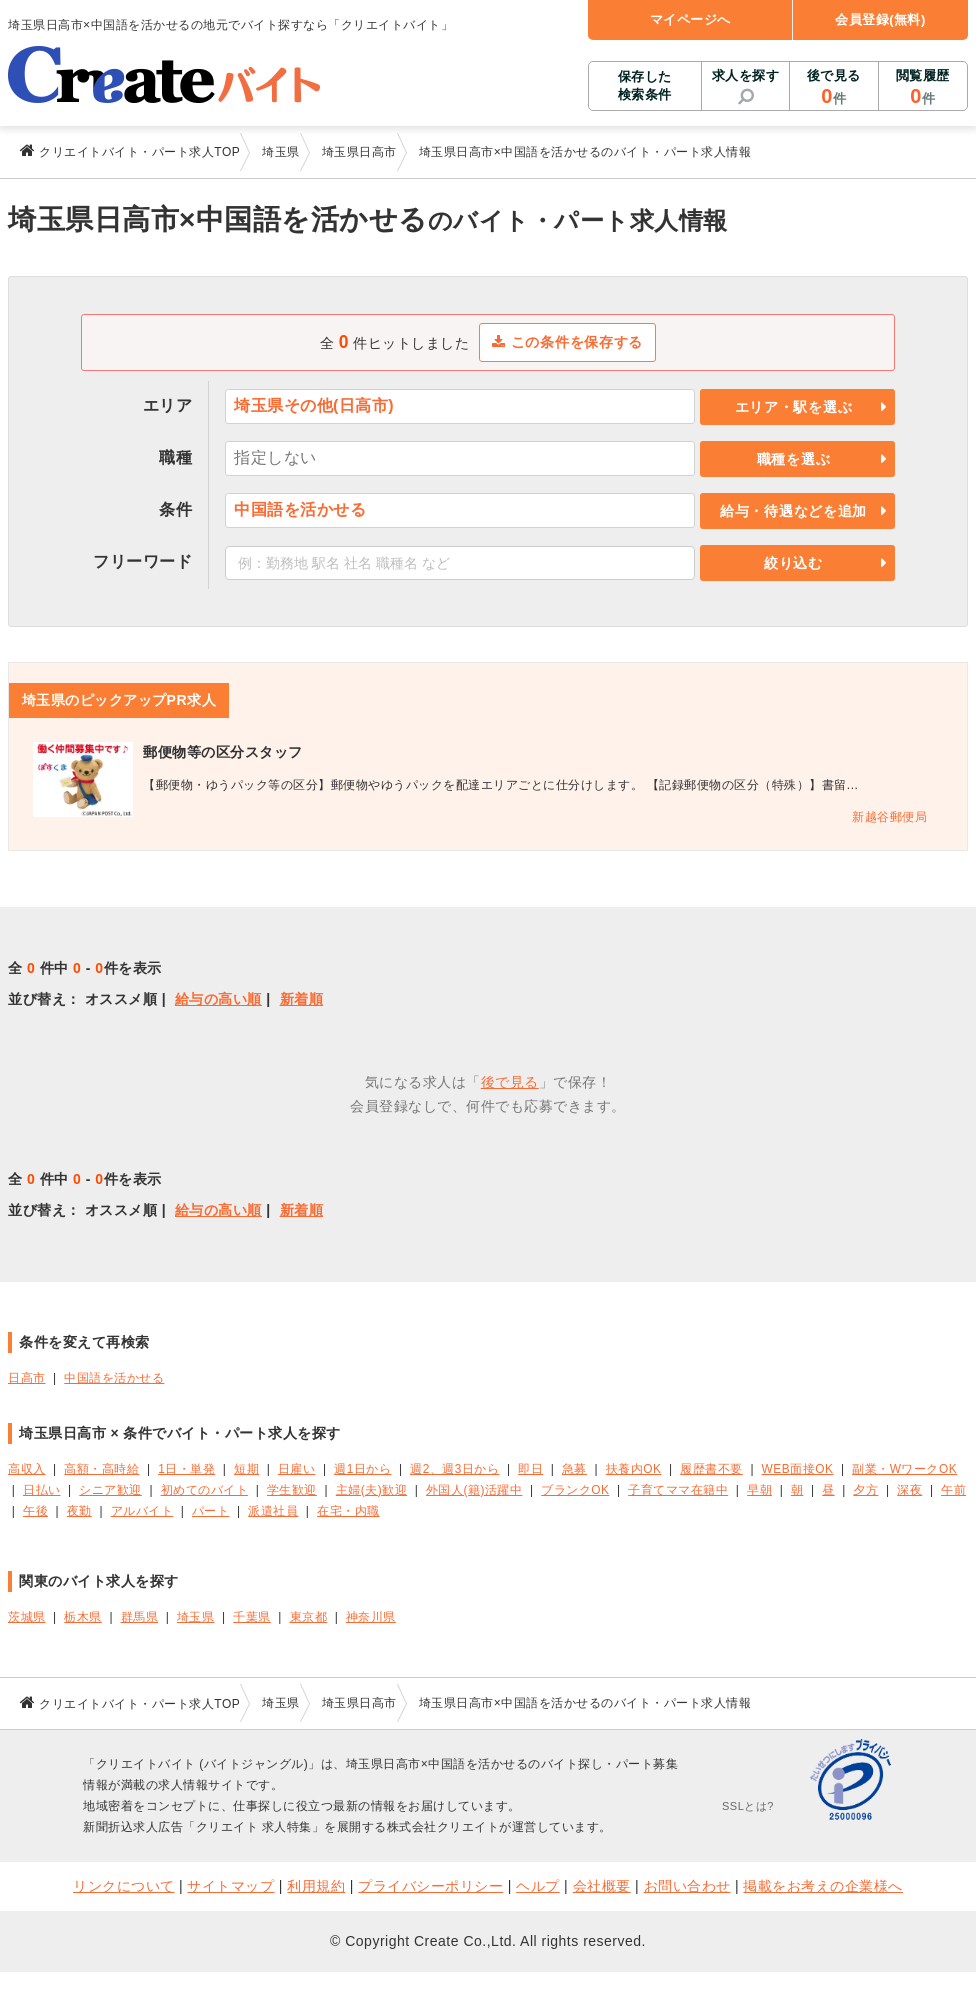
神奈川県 (371, 1617)
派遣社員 (273, 1511)
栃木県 (83, 1617)
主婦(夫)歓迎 (371, 1490)
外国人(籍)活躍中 (474, 1490)
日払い (42, 1490)
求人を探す (746, 75)
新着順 (302, 999)
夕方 (865, 1490)
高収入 (27, 1469)
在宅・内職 (348, 1511)
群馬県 (140, 1617)
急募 (574, 1469)
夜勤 (79, 1511)
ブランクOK (575, 1490)
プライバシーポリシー (430, 1886)
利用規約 (316, 1886)
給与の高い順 (218, 999)
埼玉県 (196, 1617)
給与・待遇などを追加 (793, 511)
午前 (953, 1490)
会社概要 (602, 1886)
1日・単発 (186, 1469)
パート (211, 1511)
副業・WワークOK (904, 1469)
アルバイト (142, 1511)
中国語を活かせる (114, 1378)
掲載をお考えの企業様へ (823, 1886)
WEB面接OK (798, 1469)
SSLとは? (748, 1806)
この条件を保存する (567, 342)
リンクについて (124, 1886)
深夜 (909, 1490)
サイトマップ (230, 1886)
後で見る (833, 88)
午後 (35, 1511)
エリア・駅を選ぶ (794, 407)
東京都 (309, 1617)
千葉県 (252, 1617)
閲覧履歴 (923, 88)
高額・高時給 (101, 1469)
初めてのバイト (205, 1490)
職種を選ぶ (794, 459)
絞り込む (793, 563)
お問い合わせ (687, 1886)
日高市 (27, 1378)
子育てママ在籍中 (678, 1490)
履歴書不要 (711, 1469)
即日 (530, 1469)
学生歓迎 (292, 1490)
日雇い (297, 1469)
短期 (246, 1469)
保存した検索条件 (645, 85)
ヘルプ (538, 1886)
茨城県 (27, 1617)
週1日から (362, 1469)
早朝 (759, 1490)
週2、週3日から (454, 1469)
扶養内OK (634, 1469)
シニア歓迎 (110, 1490)
